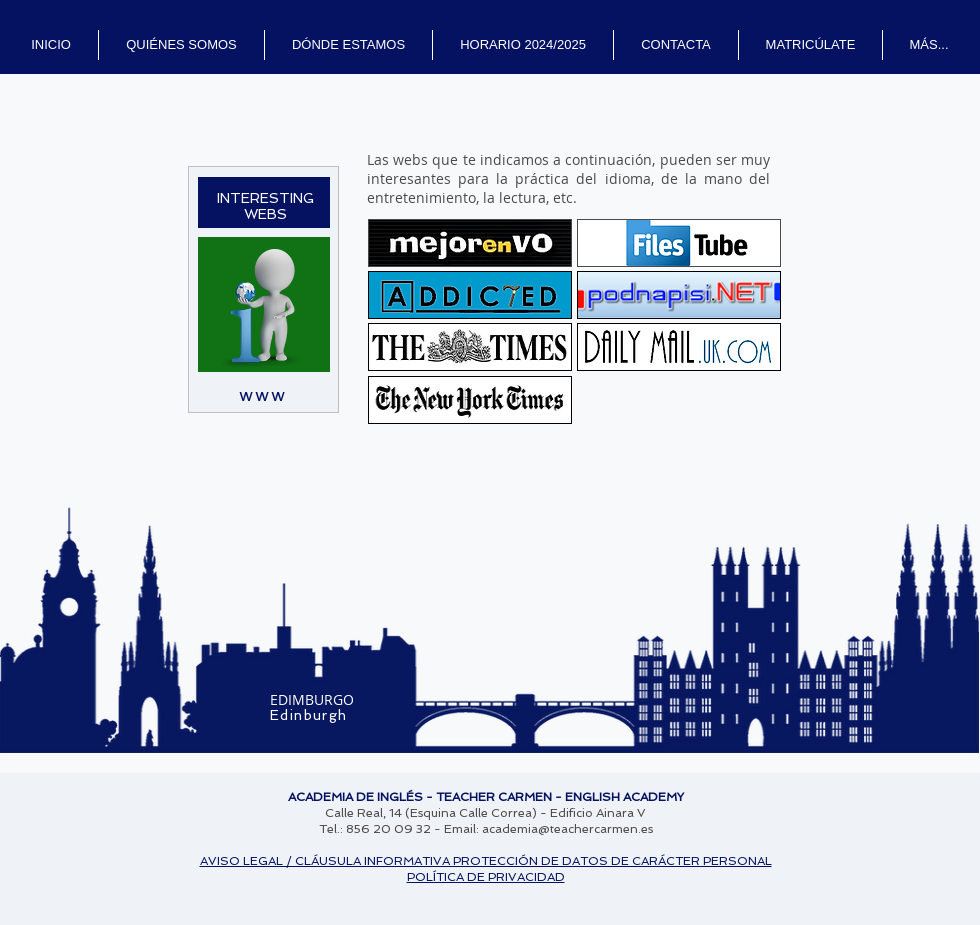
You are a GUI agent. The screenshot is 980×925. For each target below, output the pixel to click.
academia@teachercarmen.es (567, 829)
